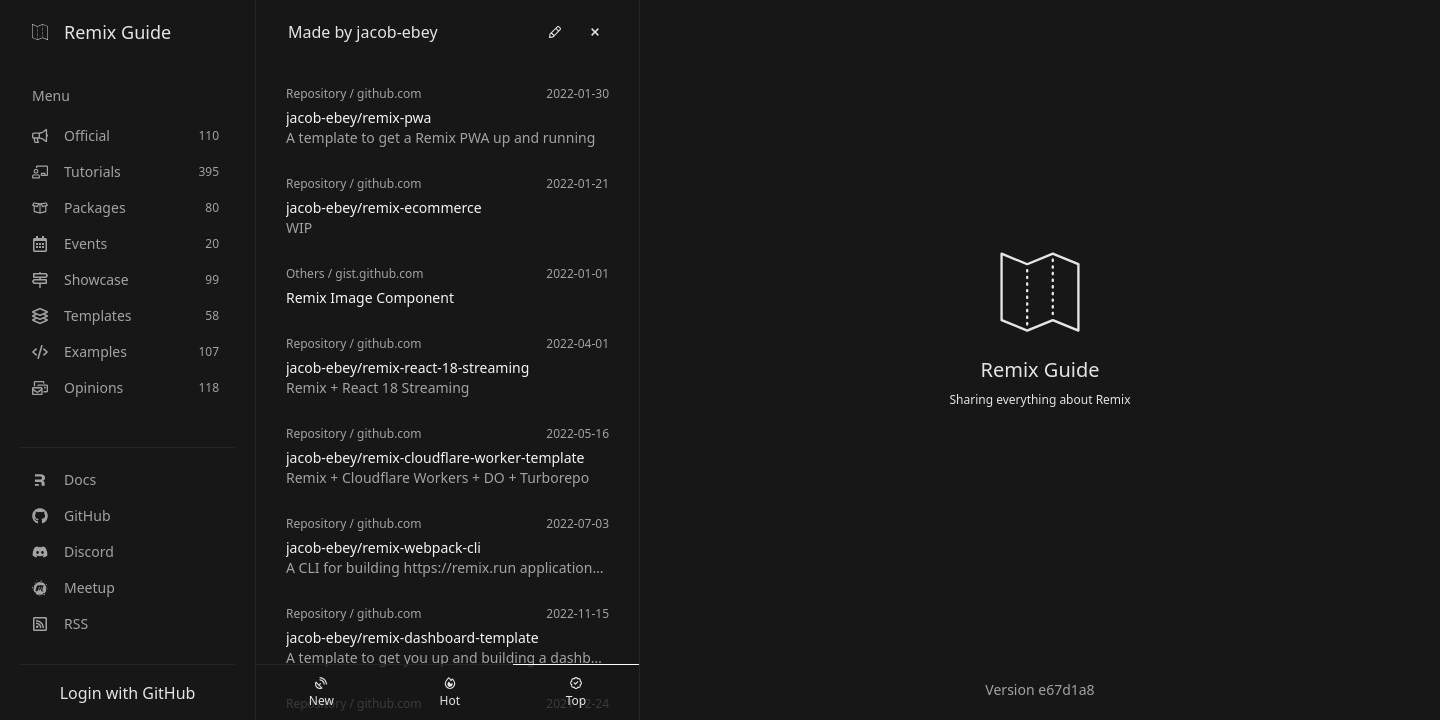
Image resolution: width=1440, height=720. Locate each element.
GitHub (71, 515)
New (321, 693)
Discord (73, 551)
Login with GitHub (128, 693)
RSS (60, 623)
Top (576, 693)
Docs (64, 479)
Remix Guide (101, 32)
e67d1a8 (1066, 689)
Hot (450, 693)
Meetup (73, 587)
